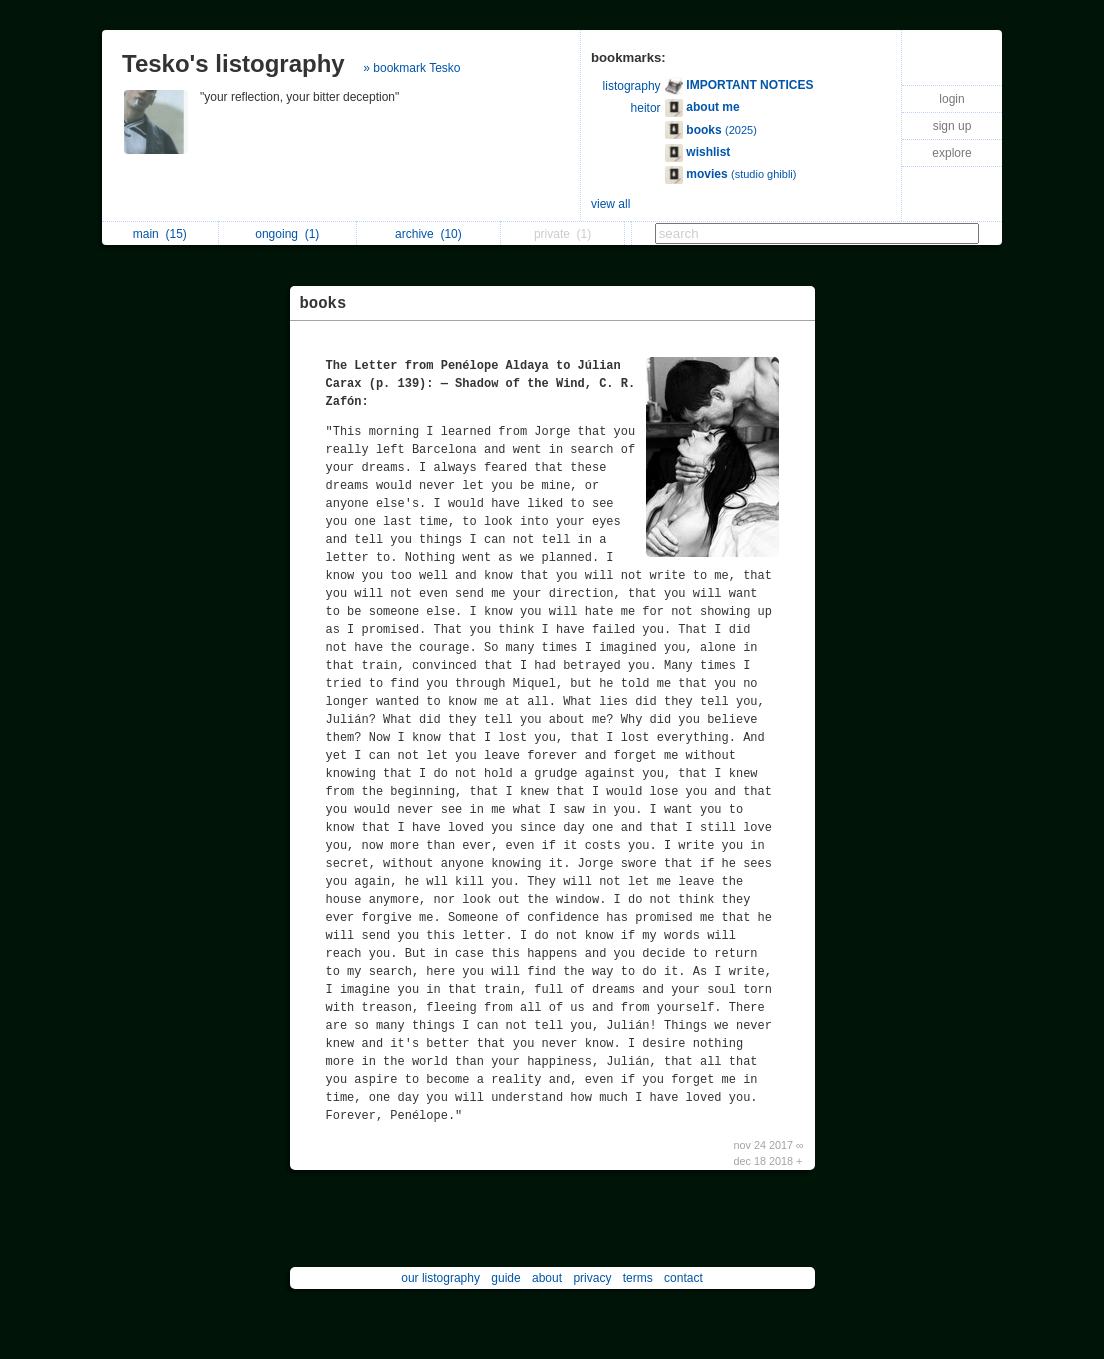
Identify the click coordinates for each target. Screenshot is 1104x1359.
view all (610, 204)
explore (951, 153)
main (160, 234)
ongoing (287, 234)
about (547, 1278)
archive (428, 234)
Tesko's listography (233, 63)
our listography (440, 1278)
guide (505, 1278)
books (323, 304)
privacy (592, 1278)
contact (683, 1278)
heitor (646, 108)
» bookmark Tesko (411, 68)
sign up (952, 126)
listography (632, 86)
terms (638, 1278)
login (951, 99)
